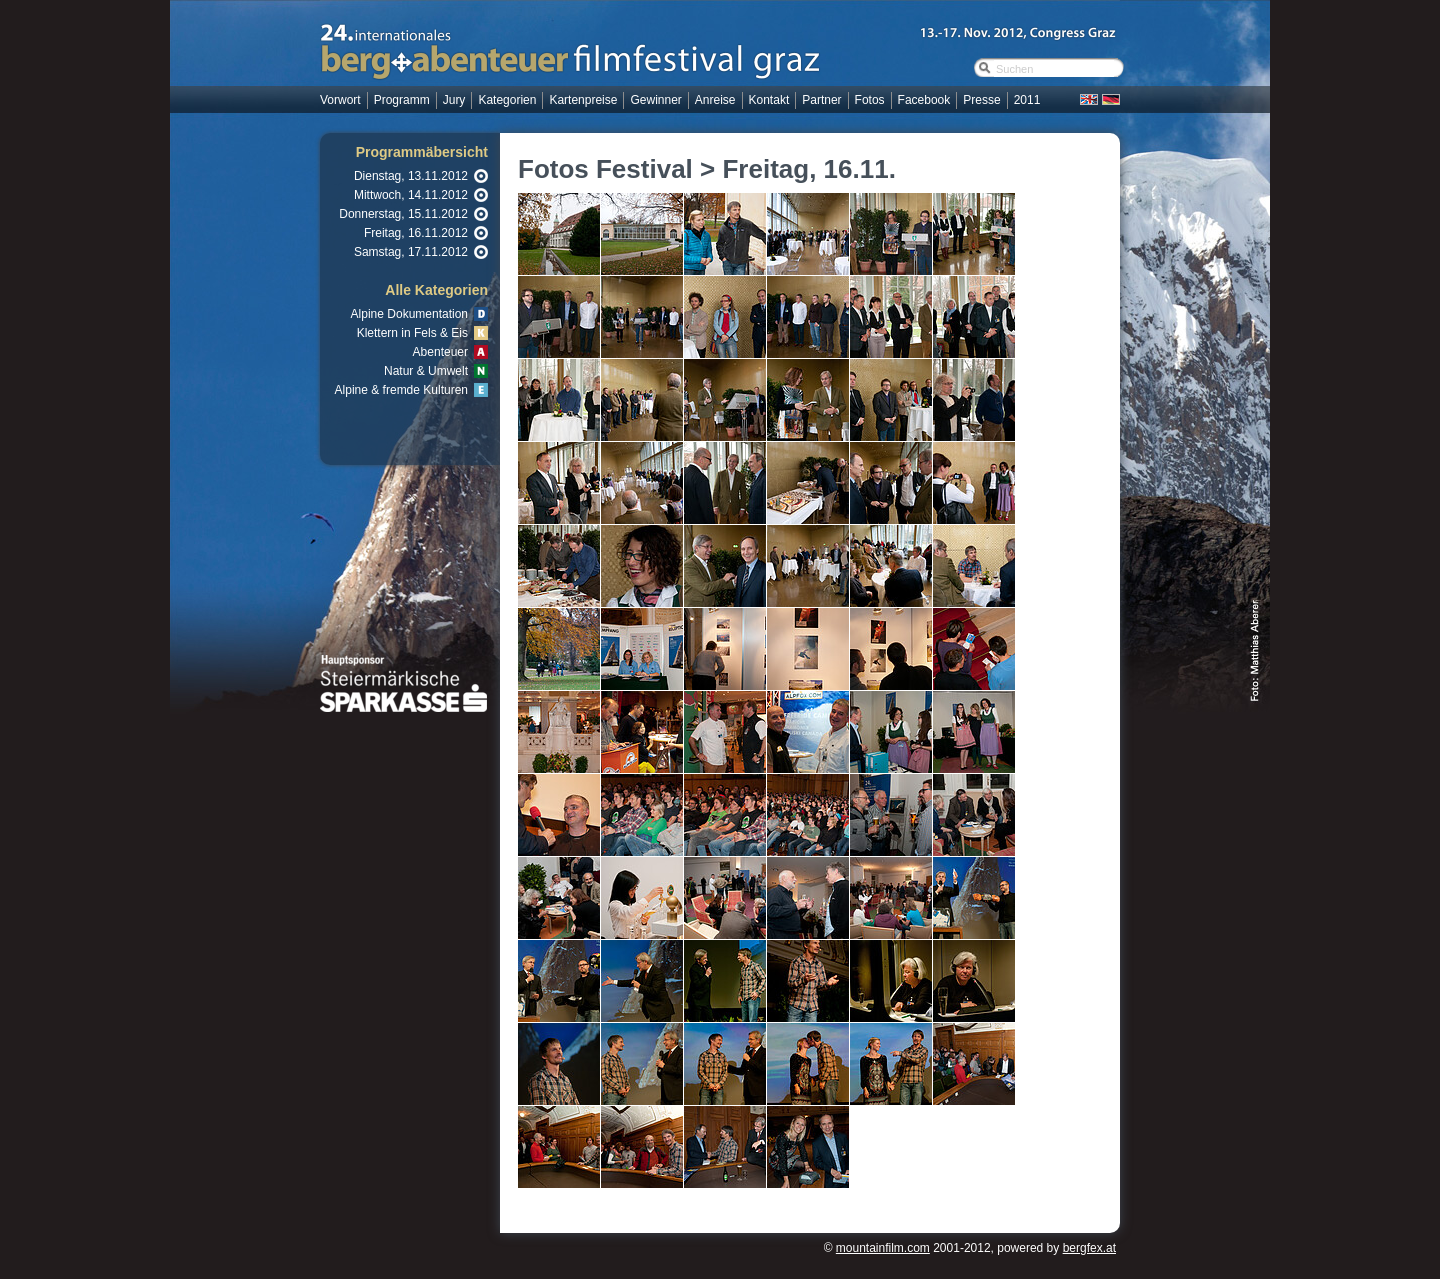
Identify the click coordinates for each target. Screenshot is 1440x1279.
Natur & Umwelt (426, 371)
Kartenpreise (583, 100)
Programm (402, 100)
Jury (454, 100)
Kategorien (507, 100)
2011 (1027, 100)
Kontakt (769, 100)
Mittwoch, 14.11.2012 (411, 195)
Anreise (715, 100)
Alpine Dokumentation (409, 314)
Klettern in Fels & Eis (412, 333)
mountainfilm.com (883, 1248)
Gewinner (655, 100)
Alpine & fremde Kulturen (401, 390)
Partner (821, 100)
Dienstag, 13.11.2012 (411, 176)
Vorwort (340, 100)
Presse (981, 100)
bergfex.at (1089, 1248)
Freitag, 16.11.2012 (416, 233)
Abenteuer (440, 352)
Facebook (924, 100)
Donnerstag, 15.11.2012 (403, 214)
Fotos (870, 100)
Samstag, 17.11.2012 (411, 252)
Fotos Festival (605, 169)
